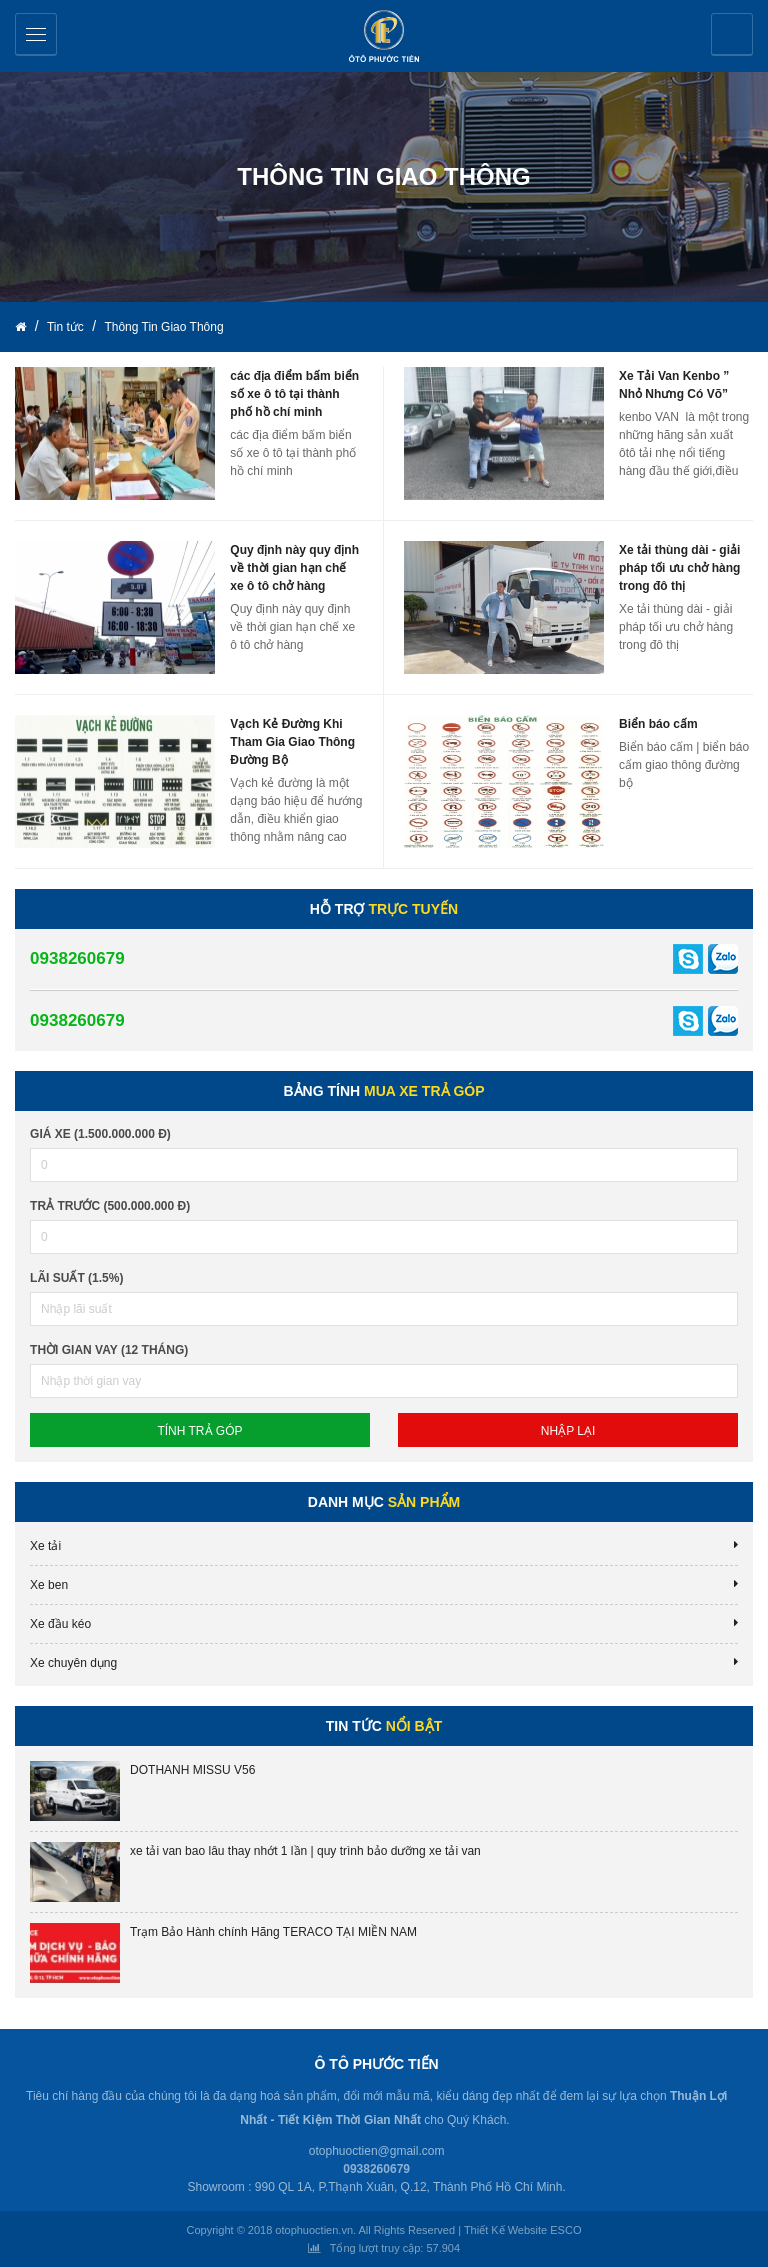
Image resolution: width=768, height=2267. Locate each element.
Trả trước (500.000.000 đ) (110, 1206)
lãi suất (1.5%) (76, 1278)
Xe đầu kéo (60, 1624)
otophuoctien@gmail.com (377, 2151)
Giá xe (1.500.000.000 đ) (100, 1134)
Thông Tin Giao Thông (163, 327)
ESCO (565, 2230)
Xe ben (49, 1585)
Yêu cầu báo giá (732, 34)
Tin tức (67, 327)
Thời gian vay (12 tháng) (109, 1350)
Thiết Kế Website (505, 2230)
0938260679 (77, 958)
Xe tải (45, 1546)
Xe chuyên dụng (73, 1663)
